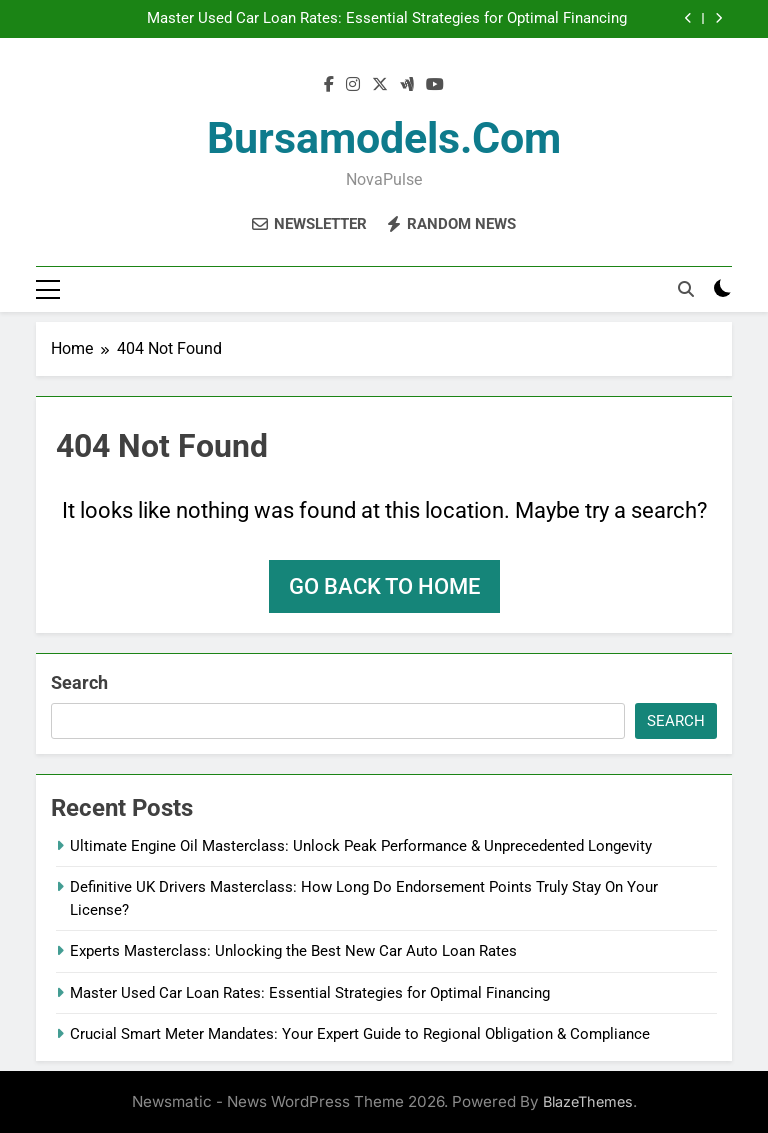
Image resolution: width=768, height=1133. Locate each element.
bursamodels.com (384, 138)
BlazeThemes (588, 1101)
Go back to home (384, 586)
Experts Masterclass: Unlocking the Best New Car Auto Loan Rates (293, 951)
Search (79, 682)
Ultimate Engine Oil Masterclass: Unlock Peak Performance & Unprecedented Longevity (361, 846)
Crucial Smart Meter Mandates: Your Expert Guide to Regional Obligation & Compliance (360, 1034)
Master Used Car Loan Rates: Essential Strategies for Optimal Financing (387, 19)
